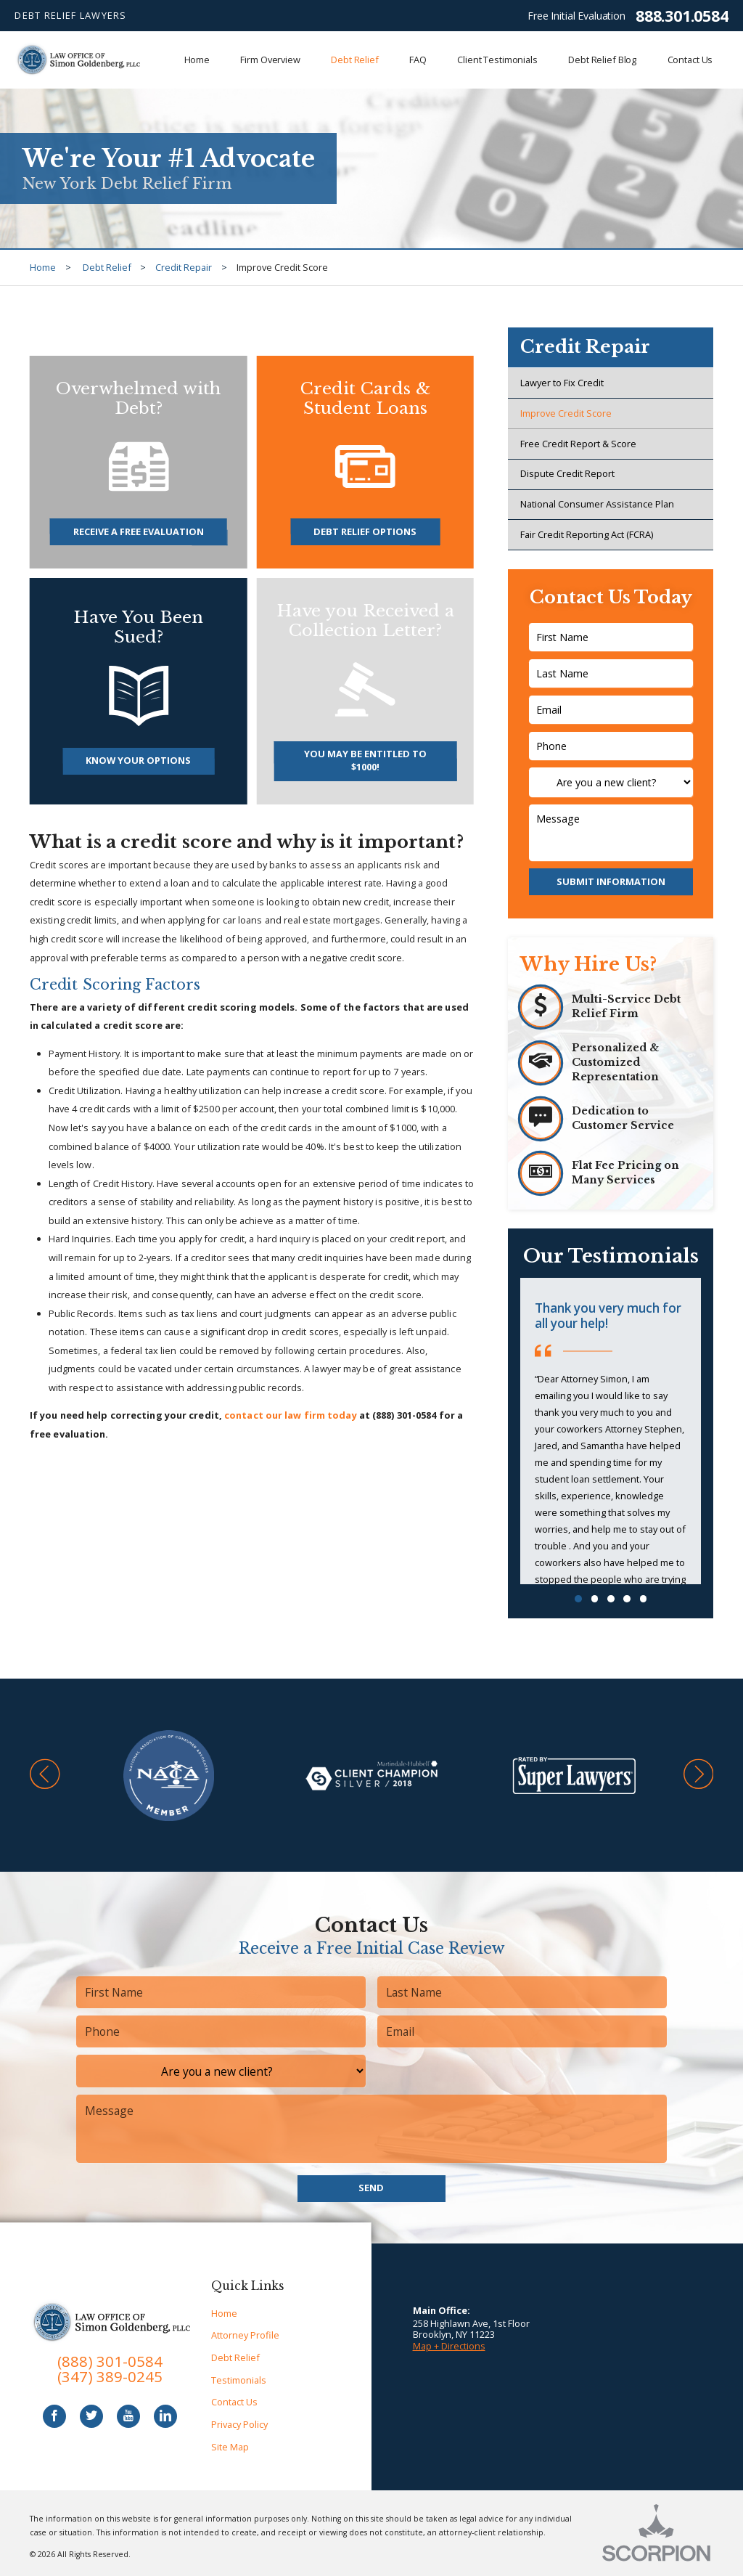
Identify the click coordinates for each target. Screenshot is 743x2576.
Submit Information (611, 881)
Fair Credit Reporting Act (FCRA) (586, 534)
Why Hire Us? (588, 964)
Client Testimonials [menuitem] (497, 59)
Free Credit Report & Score (578, 443)
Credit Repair (183, 267)
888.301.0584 (682, 15)
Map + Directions (449, 2345)
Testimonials (238, 2380)
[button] (45, 1775)
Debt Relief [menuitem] (355, 59)
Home (43, 267)
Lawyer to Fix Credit (562, 382)
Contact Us (234, 2401)
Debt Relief (107, 267)
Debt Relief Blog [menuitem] (602, 59)
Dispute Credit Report (567, 473)
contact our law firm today (290, 1415)
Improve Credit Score (566, 413)
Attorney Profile (245, 2334)
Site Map (230, 2446)
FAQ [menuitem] (418, 59)
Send (371, 2187)
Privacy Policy (239, 2424)
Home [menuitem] (197, 59)
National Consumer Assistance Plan (597, 503)
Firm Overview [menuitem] (270, 59)
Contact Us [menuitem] (690, 59)
